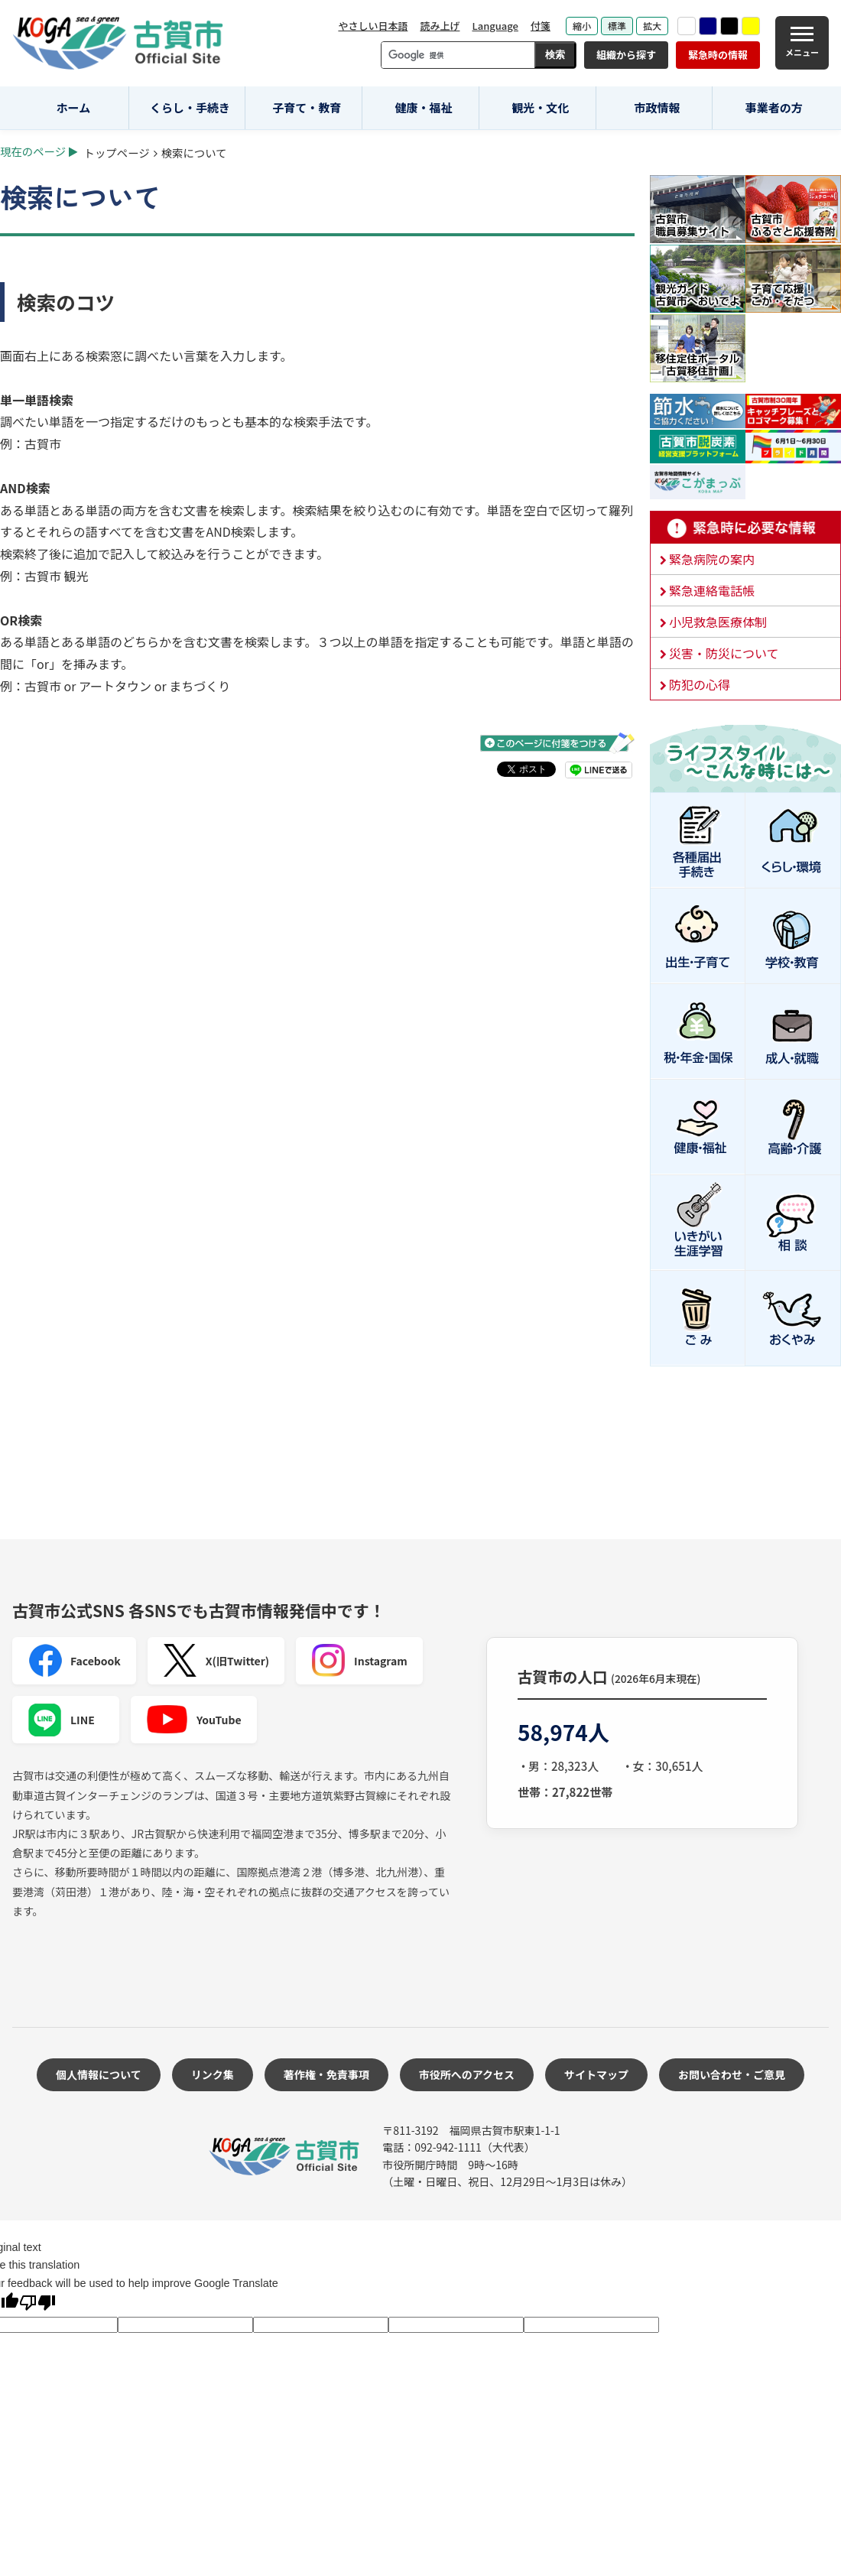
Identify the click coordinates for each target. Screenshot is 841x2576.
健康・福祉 (424, 107)
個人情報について (98, 2074)
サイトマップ (596, 2074)
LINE (61, 1719)
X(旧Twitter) (216, 1660)
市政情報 (657, 107)
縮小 (582, 25)
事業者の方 (774, 107)
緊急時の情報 (718, 54)
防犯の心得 (699, 684)
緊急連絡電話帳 (712, 590)
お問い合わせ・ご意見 (731, 2074)
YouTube (194, 1719)
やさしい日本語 (373, 25)
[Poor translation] (37, 2304)
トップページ (117, 153)
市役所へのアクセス (467, 2074)
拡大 (652, 25)
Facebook (74, 1660)
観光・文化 (540, 107)
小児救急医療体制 (718, 621)
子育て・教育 (306, 107)
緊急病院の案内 (712, 559)
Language (495, 25)
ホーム (74, 107)
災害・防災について (724, 653)
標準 (617, 25)
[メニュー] (802, 43)
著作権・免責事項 (326, 2074)
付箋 (540, 25)
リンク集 (212, 2074)
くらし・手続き (190, 107)
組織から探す (626, 54)
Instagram (359, 1660)
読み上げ (439, 25)
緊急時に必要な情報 (745, 528)
